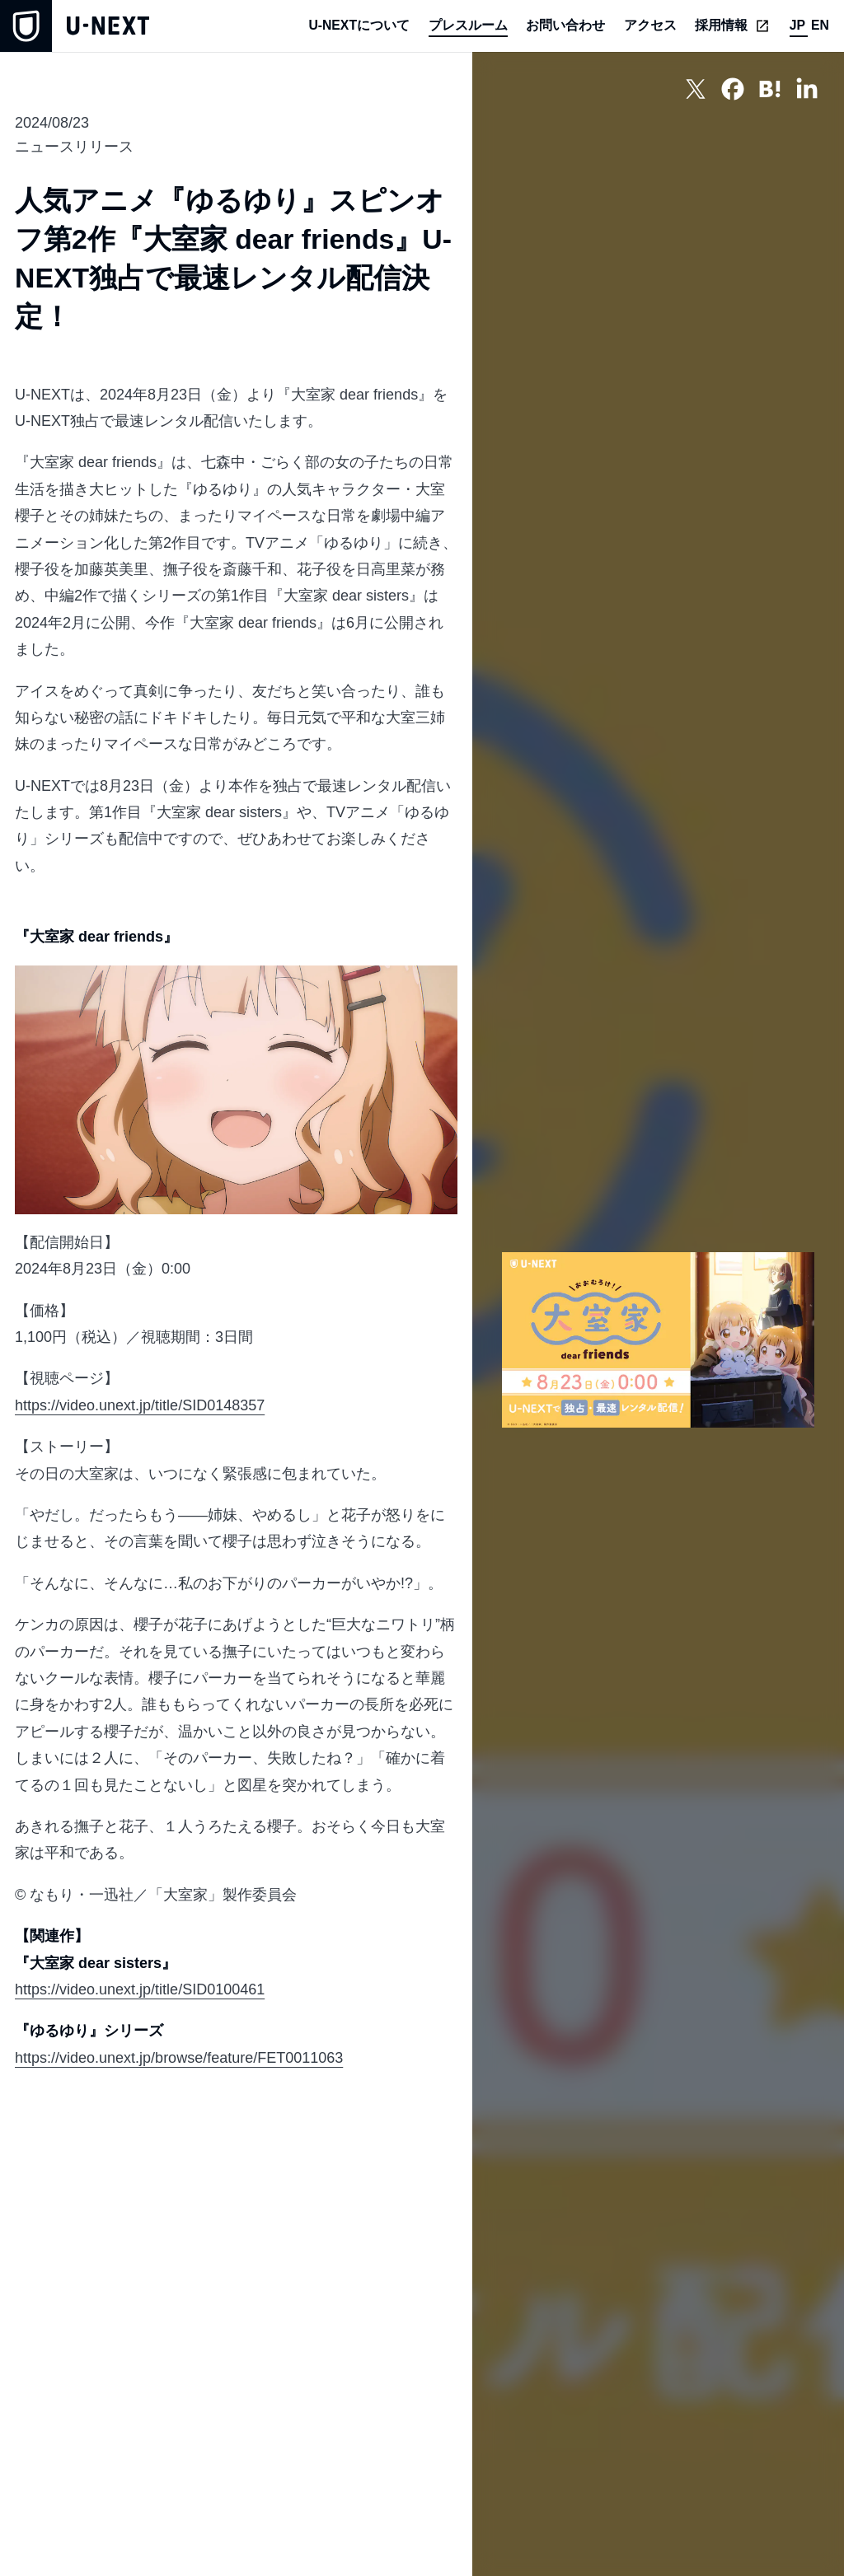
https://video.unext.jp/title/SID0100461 (140, 1989)
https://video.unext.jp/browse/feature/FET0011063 (179, 2058)
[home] (74, 26)
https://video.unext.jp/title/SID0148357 (140, 1405)
